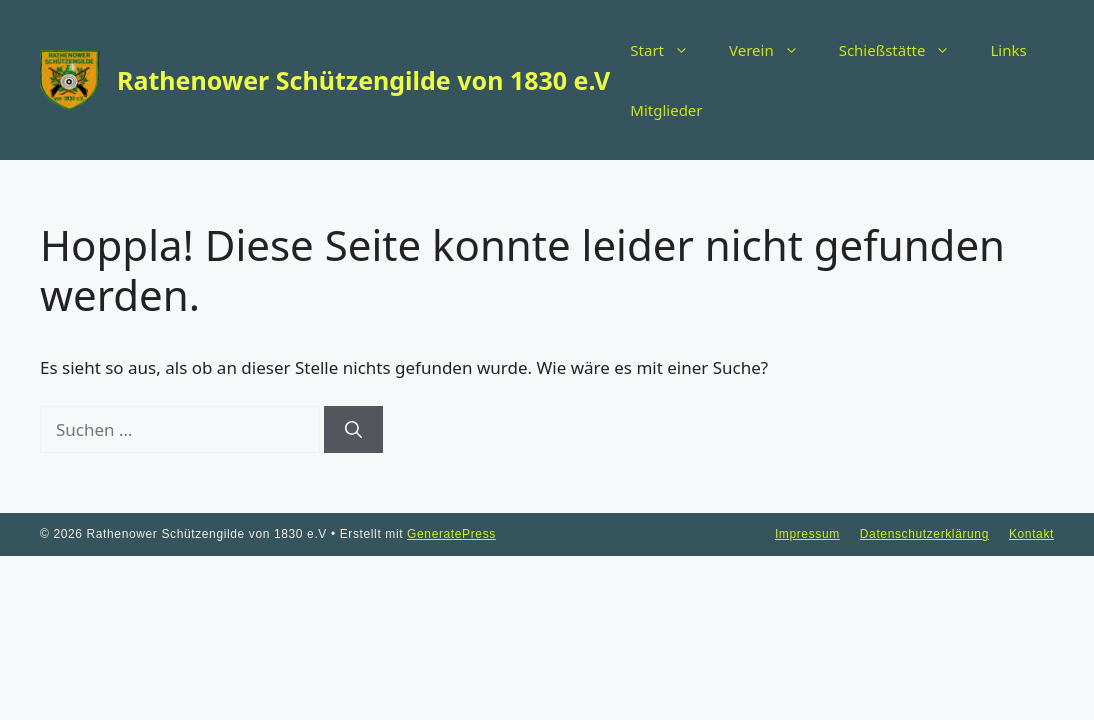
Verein (774, 50)
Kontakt (1031, 534)
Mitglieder (666, 110)
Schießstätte (905, 50)
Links (1008, 50)
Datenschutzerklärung (924, 534)
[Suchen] (353, 430)
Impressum (807, 534)
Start (669, 50)
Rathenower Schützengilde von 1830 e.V (363, 80)
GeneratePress (451, 534)
